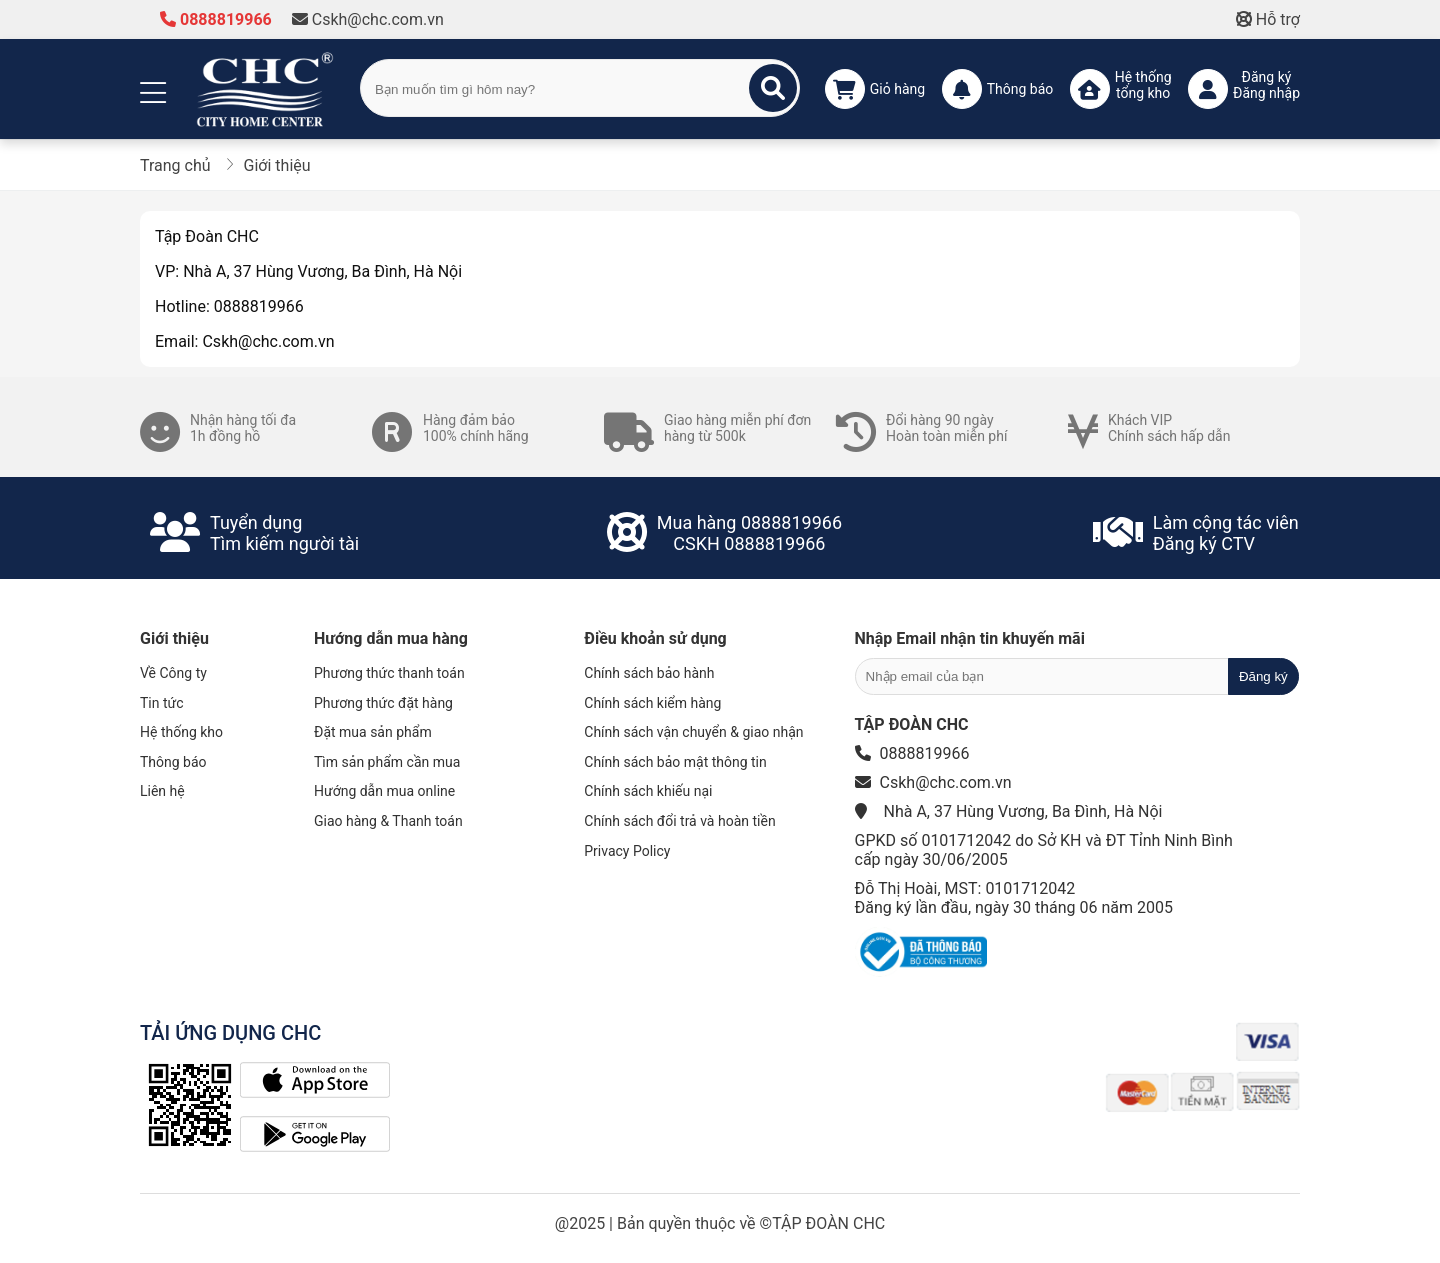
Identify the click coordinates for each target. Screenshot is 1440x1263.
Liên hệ (162, 791)
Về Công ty (173, 673)
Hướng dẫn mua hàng (391, 638)
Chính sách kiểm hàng (652, 703)
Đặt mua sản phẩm (373, 732)
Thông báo (173, 762)
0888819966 (216, 19)
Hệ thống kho (181, 732)
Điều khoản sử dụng (655, 638)
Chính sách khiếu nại (648, 791)
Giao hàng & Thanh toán (388, 821)
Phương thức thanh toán (389, 673)
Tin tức (162, 703)
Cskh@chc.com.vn (368, 19)
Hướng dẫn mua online (384, 791)
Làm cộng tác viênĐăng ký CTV (1226, 533)
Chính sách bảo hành (649, 673)
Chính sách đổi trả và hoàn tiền (679, 821)
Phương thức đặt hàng (383, 703)
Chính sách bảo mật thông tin (675, 762)
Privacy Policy (627, 851)
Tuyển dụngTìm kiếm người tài (284, 533)
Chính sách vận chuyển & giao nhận (693, 732)
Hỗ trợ (1268, 19)
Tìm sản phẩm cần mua (387, 762)
